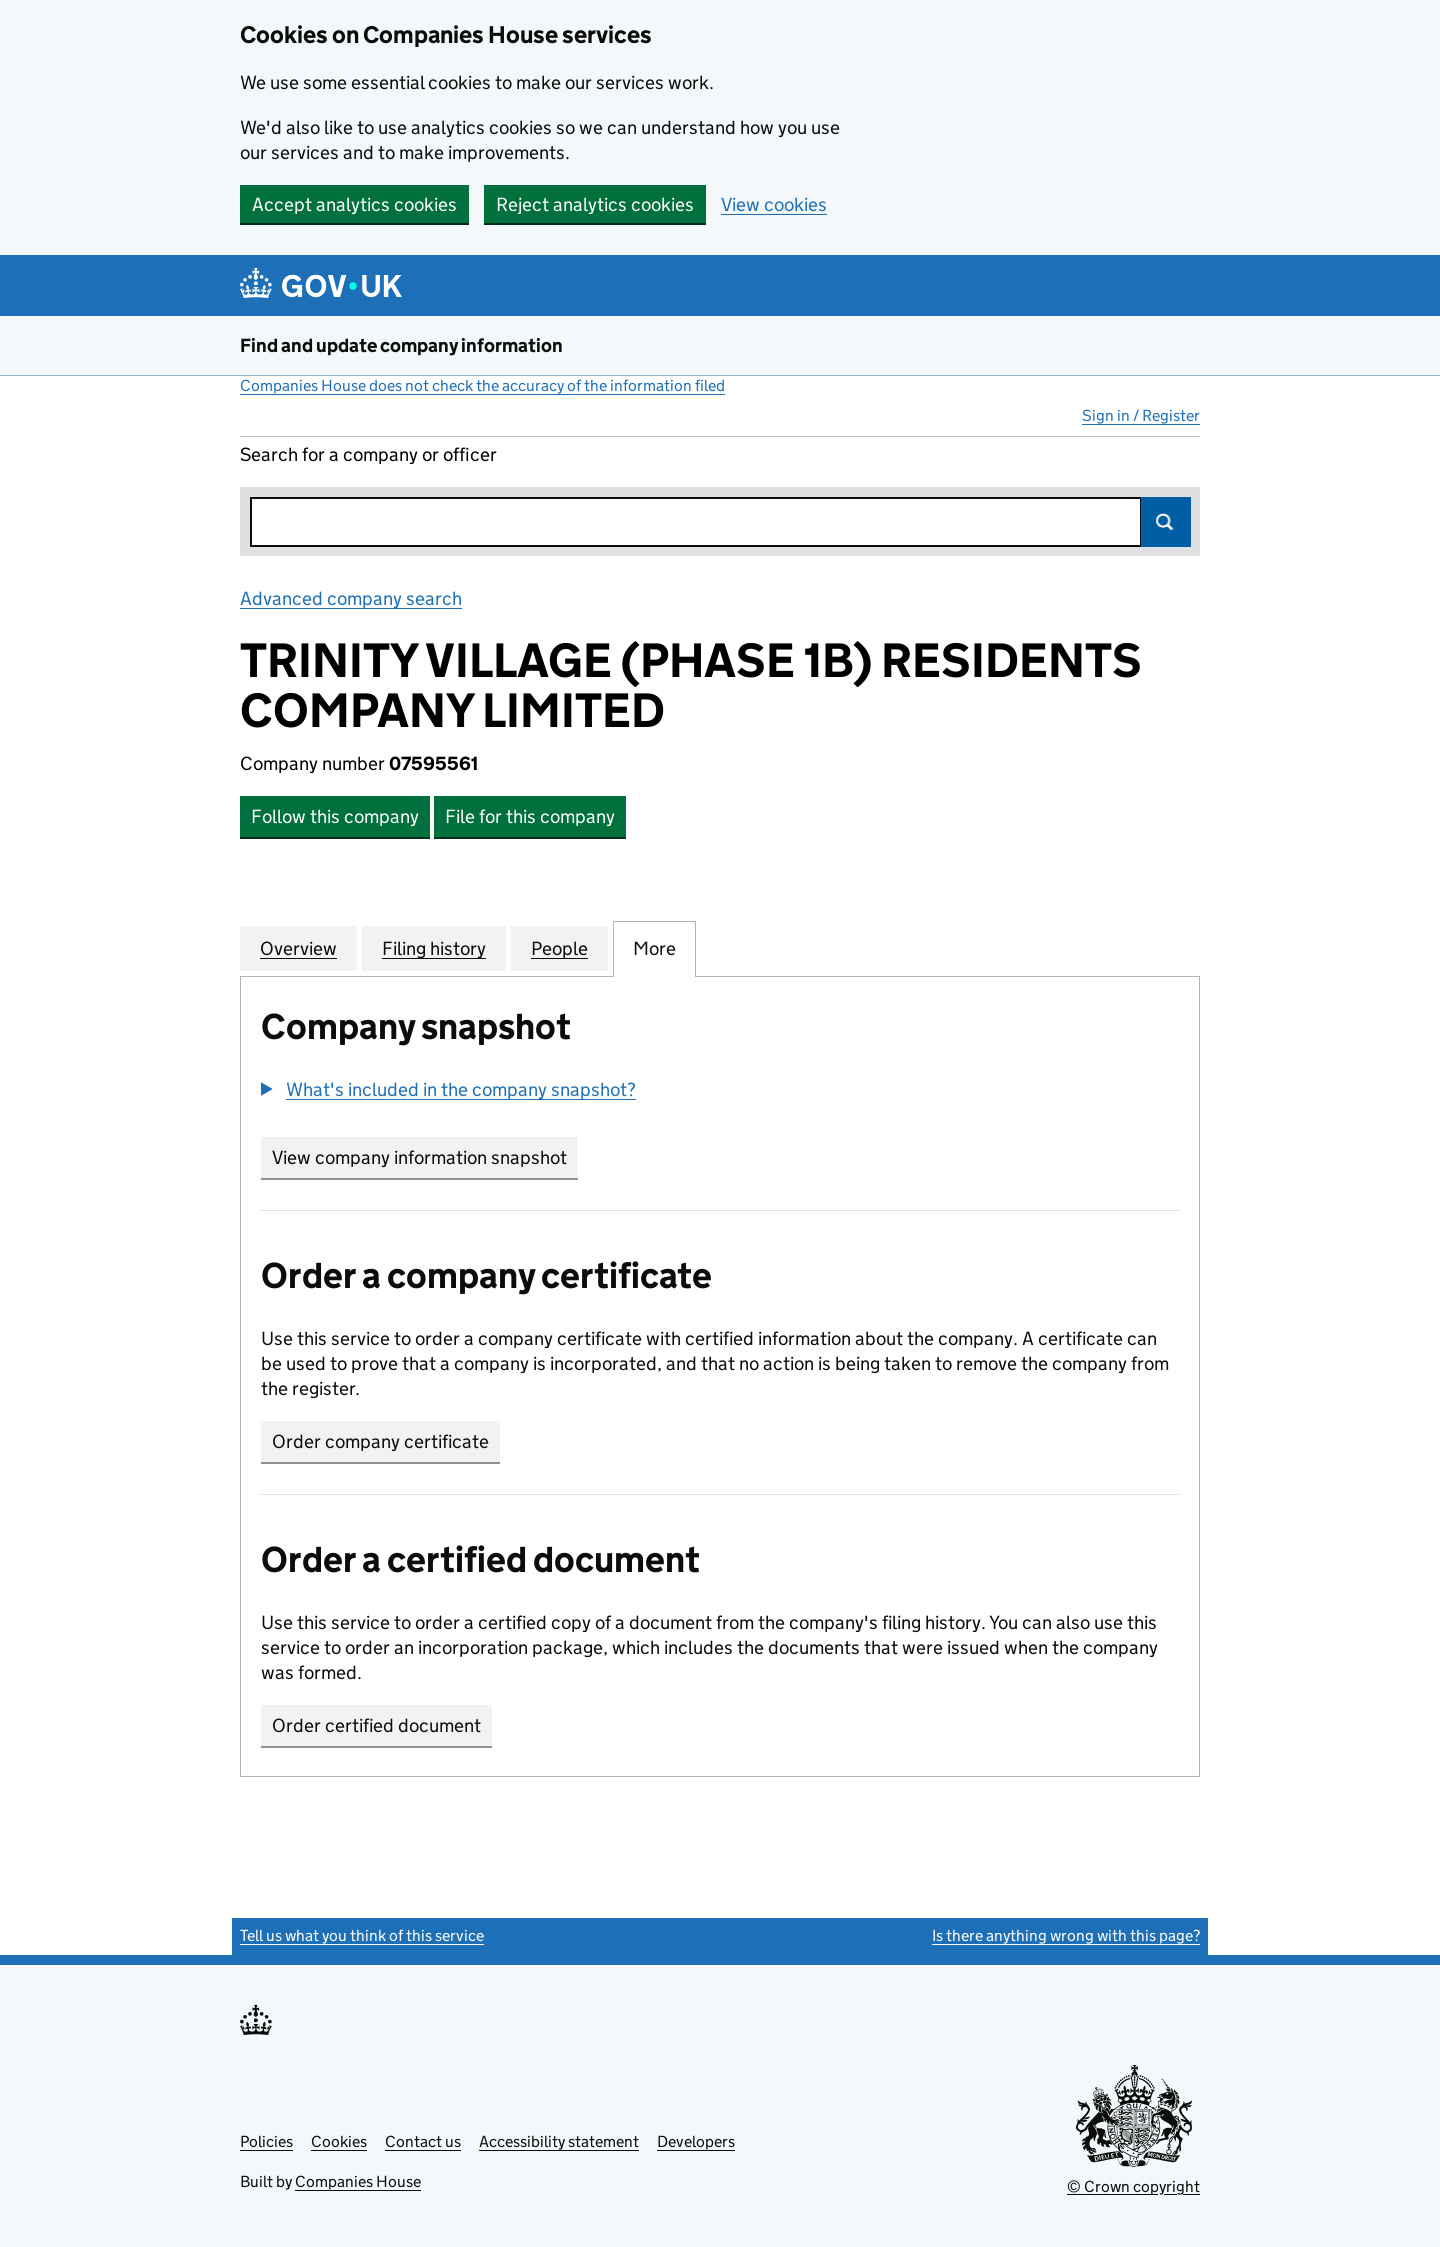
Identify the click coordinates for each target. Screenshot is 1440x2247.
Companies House (358, 2181)
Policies (266, 2141)
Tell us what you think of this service (362, 1935)
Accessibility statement (559, 2141)
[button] (448, 1089)
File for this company (530, 816)
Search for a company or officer (368, 454)
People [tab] (559, 948)
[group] (720, 1092)
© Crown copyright (1133, 2186)
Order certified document (376, 1725)
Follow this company (335, 816)
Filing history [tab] (434, 948)
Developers (696, 2141)
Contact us (423, 2141)
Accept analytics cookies (354, 204)
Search (1166, 522)
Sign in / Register (1141, 415)
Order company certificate (380, 1441)
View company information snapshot (425, 1157)
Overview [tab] (298, 948)
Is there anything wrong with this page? (1066, 1935)
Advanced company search (351, 598)
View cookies (774, 204)
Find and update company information (401, 345)
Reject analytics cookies (595, 204)
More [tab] (654, 948)
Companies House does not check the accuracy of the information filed (482, 385)
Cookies (339, 2141)
